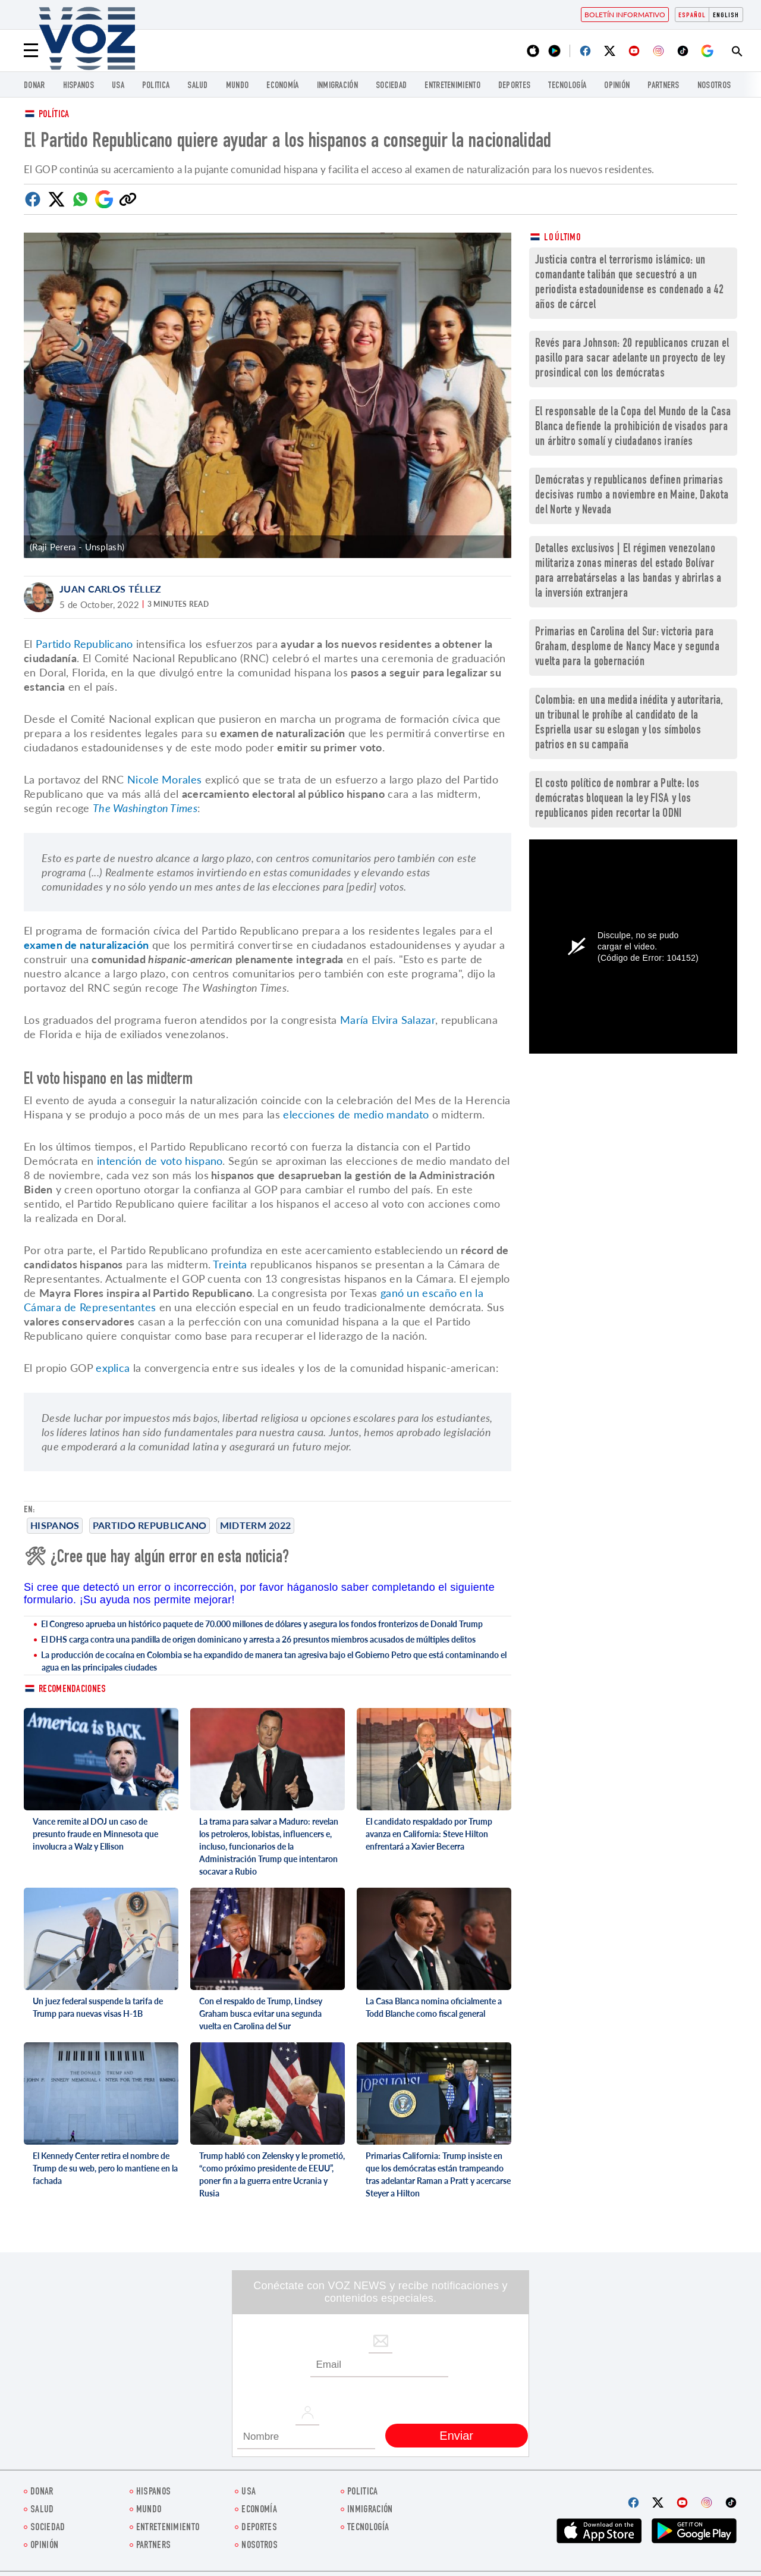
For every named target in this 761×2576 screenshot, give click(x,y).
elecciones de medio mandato (356, 1114)
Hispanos (78, 86)
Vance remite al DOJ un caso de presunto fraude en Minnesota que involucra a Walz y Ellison (95, 1833)
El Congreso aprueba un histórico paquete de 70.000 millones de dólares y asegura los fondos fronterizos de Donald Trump (262, 1624)
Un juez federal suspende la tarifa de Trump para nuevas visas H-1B (98, 2007)
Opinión (617, 86)
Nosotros (714, 86)
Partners (663, 86)
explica (114, 1367)
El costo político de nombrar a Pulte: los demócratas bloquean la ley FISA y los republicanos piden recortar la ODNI (617, 799)
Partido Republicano (150, 1525)
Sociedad (391, 86)
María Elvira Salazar (387, 1019)
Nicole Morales (164, 779)
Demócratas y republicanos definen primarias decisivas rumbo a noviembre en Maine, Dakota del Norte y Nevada (631, 496)
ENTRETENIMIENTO (452, 86)
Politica (155, 86)
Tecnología (567, 86)
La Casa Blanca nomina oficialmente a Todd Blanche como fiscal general (434, 2007)
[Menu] (31, 50)
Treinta (230, 1264)
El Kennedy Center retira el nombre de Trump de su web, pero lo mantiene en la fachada (105, 2168)
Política (54, 115)
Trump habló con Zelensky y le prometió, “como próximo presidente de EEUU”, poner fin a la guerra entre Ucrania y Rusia (272, 2174)
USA (118, 86)
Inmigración (337, 86)
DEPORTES (514, 86)
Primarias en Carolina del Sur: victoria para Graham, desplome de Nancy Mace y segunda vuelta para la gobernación (627, 647)
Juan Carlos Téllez (110, 588)
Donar (34, 86)
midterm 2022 (255, 1525)
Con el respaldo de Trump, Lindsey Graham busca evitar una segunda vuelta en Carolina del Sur (260, 2013)
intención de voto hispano (160, 1160)
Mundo (237, 86)
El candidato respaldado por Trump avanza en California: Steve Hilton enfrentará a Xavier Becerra (429, 1833)
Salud (197, 86)
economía (282, 86)
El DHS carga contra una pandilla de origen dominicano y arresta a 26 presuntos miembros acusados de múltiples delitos (258, 1639)
